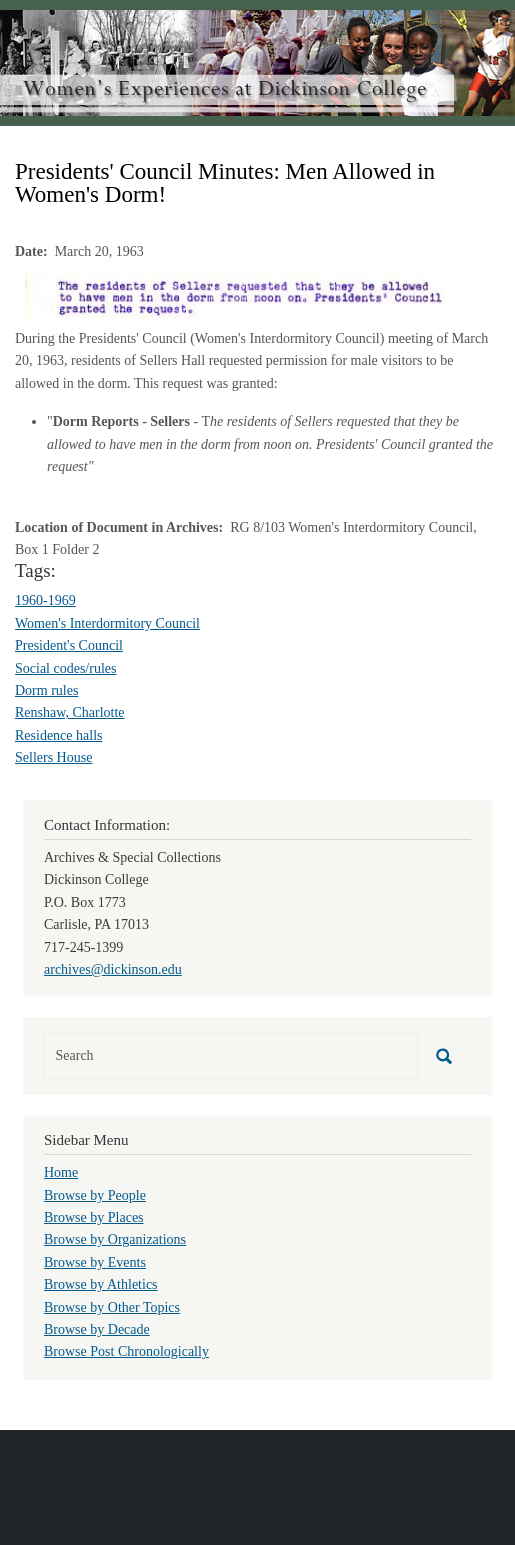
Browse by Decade (97, 1329)
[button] (257, 294)
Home (61, 1172)
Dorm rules (46, 690)
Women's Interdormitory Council (107, 623)
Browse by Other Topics (112, 1307)
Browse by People (95, 1195)
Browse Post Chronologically (126, 1351)
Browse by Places (94, 1217)
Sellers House (53, 757)
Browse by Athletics (101, 1284)
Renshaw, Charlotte (70, 712)
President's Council (69, 645)
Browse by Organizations (115, 1239)
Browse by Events (95, 1262)
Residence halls (58, 735)
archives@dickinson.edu (113, 969)
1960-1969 (45, 600)
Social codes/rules (65, 668)
